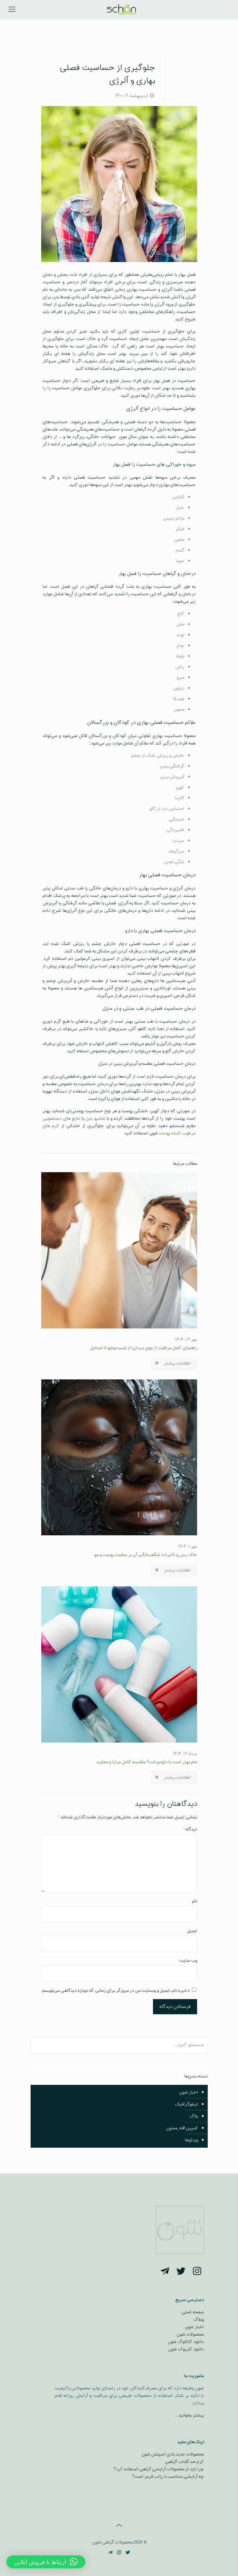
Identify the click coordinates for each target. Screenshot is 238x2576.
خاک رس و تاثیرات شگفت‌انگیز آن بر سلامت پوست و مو (145, 1555)
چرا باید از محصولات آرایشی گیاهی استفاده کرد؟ (158, 2469)
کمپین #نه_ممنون (182, 2128)
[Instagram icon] (119, 2553)
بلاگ (193, 2116)
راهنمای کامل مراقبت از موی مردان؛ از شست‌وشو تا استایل (143, 1348)
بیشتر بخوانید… (189, 2415)
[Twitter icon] (127, 2553)
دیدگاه (190, 1829)
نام (194, 1901)
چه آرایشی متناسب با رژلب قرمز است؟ (168, 2477)
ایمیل (192, 1931)
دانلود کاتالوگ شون (186, 2342)
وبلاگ (198, 2320)
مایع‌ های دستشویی (61, 1118)
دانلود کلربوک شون (186, 2349)
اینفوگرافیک (186, 2104)
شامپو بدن (95, 1118)
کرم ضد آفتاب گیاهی (184, 2462)
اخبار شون (188, 2092)
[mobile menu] (11, 9)
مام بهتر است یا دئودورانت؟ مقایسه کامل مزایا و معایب (146, 1762)
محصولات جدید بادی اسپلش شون (172, 2454)
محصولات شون (190, 2334)
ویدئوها (191, 2140)
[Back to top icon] (119, 2526)
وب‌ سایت (188, 1960)
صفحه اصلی (192, 2312)
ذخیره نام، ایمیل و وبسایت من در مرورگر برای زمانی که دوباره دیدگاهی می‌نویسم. (115, 1991)
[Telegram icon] (110, 2553)
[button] (45, 2561)
